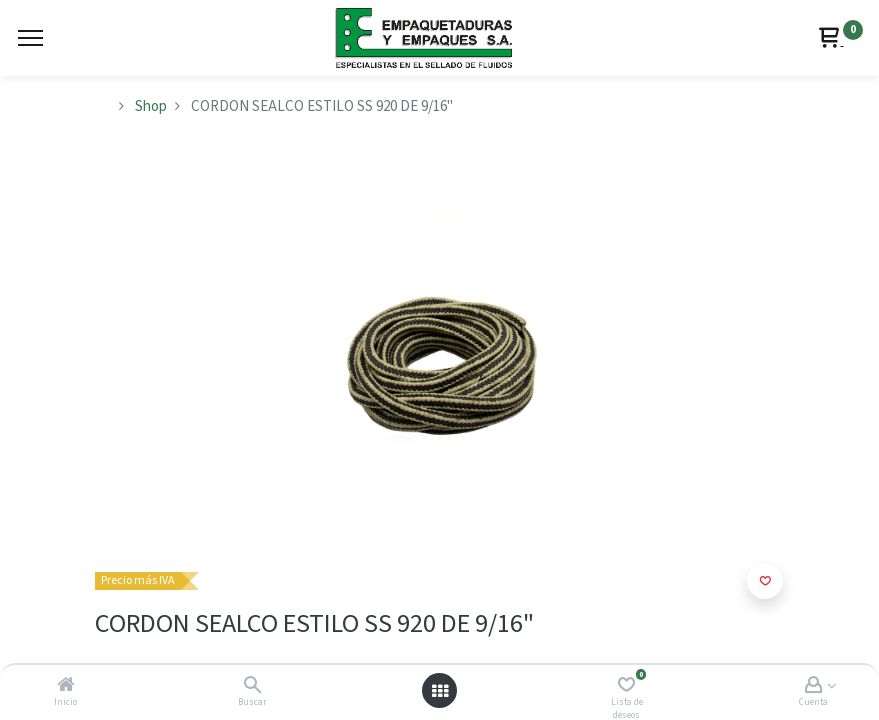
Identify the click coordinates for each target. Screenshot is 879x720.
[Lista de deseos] (626, 686)
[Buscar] (252, 686)
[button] (765, 581)
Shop (151, 106)
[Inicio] (66, 686)
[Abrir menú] (440, 691)
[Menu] (30, 38)
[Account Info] (813, 686)
